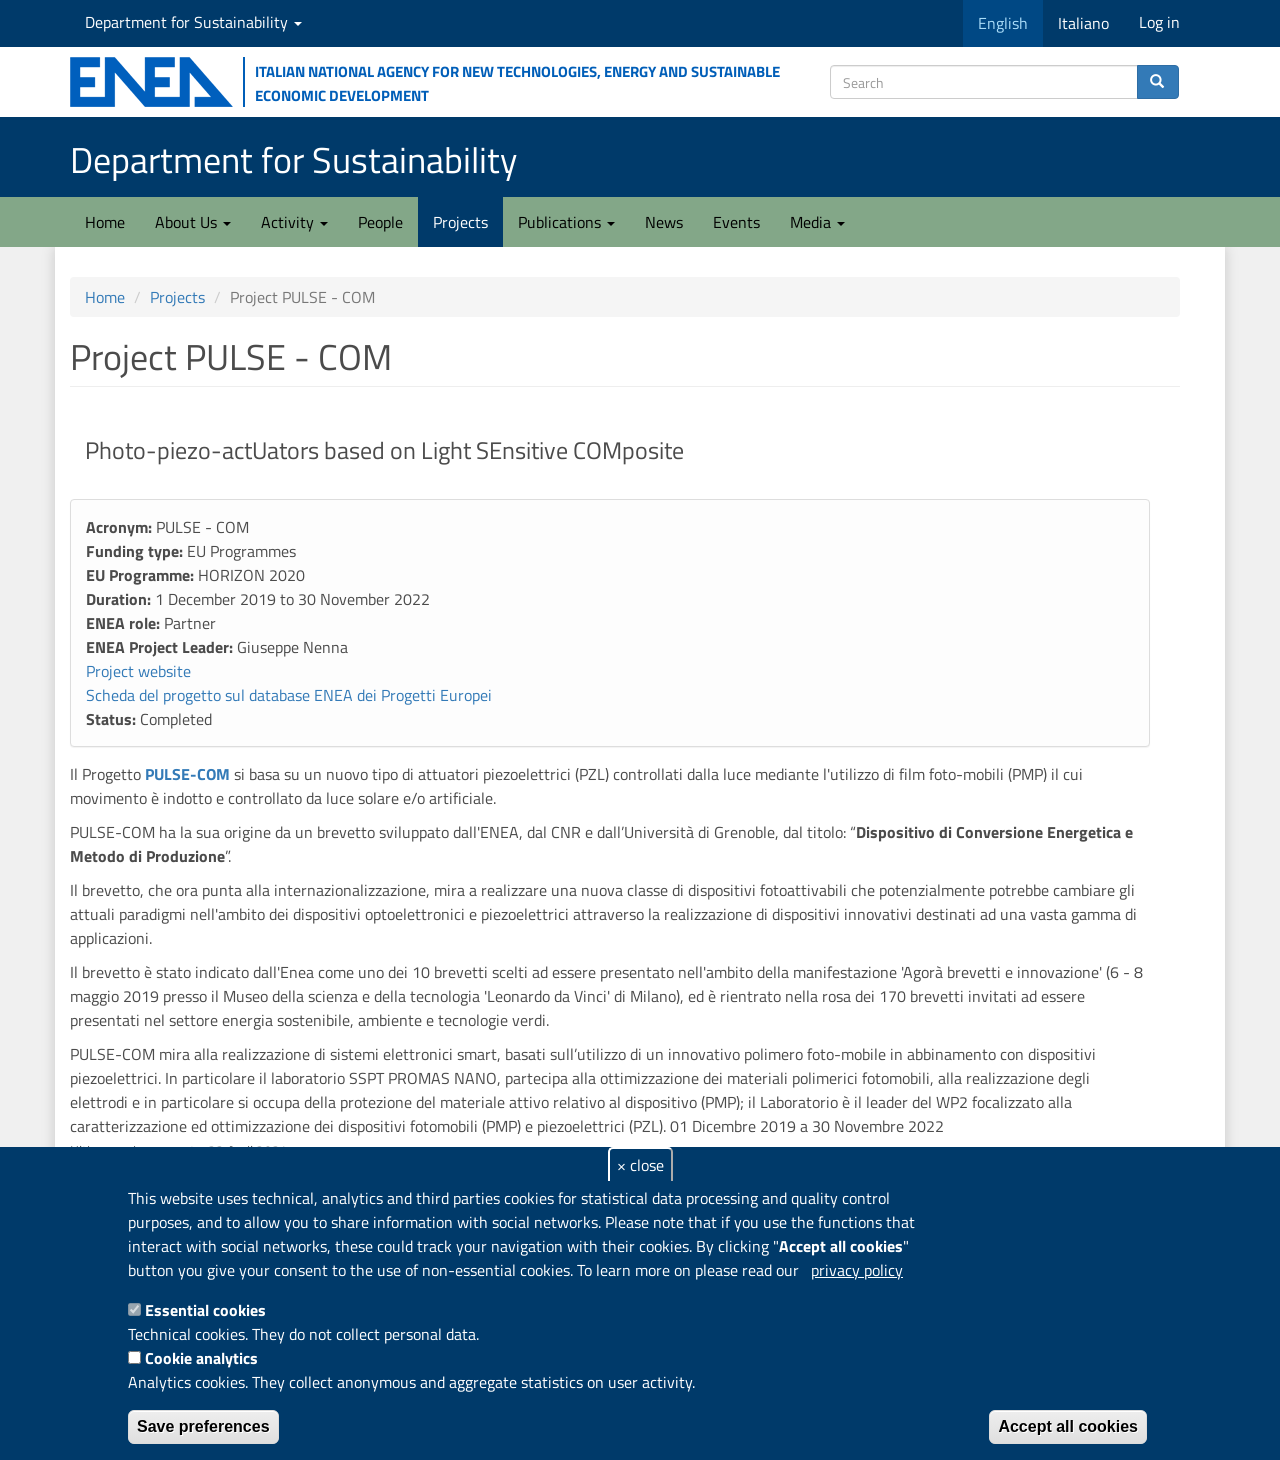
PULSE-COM (185, 774)
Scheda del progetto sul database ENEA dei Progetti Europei (289, 695)
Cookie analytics (201, 1358)
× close (640, 1165)
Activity (294, 222)
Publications (566, 222)
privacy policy (857, 1270)
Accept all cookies (1068, 1426)
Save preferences (203, 1426)
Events (736, 222)
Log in (1159, 22)
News (664, 222)
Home (105, 222)
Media (817, 222)
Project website (138, 671)
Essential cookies (205, 1310)
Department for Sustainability (193, 22)
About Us (193, 222)
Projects (460, 222)
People (380, 222)
